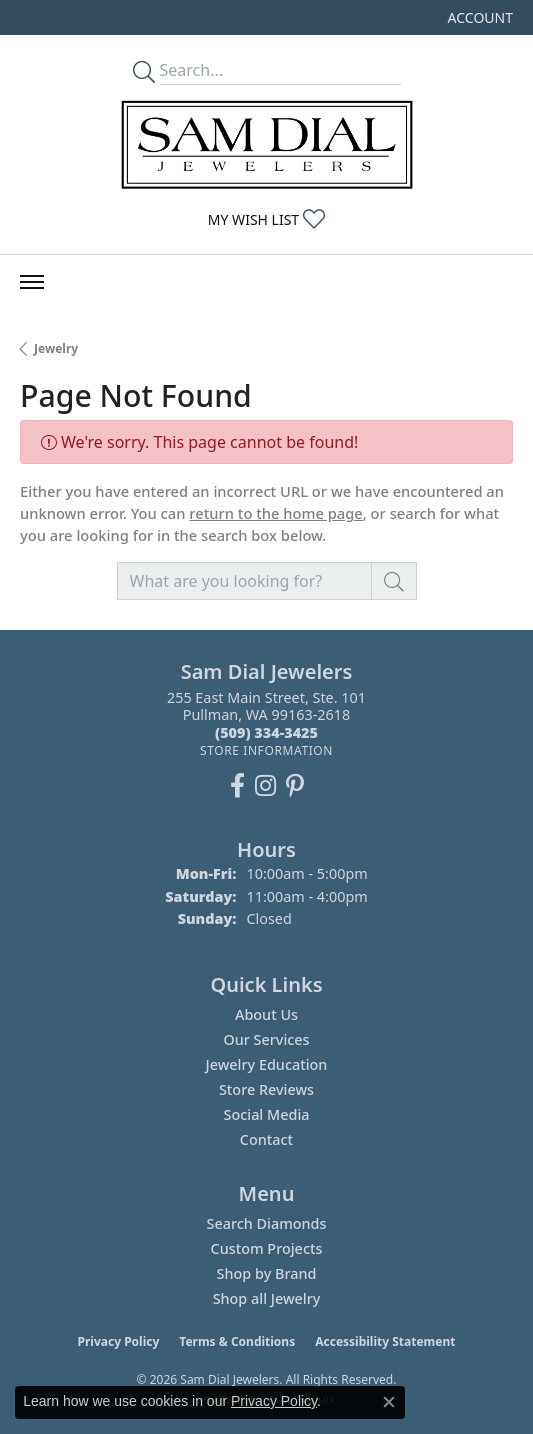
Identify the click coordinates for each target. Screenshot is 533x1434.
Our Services (266, 1039)
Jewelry (56, 348)
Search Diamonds (266, 1223)
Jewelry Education (267, 1064)
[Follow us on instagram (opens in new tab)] (265, 786)
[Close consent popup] (389, 1402)
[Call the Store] (266, 732)
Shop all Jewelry (267, 1298)
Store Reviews (266, 1089)
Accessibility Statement (385, 1341)
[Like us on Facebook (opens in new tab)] (237, 786)
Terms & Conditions (237, 1341)
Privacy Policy (119, 1341)
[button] (478, 17)
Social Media (266, 1114)
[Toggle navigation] (32, 282)
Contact (266, 1139)
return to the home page (276, 513)
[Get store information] (266, 750)
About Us (266, 1014)
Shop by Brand (267, 1273)
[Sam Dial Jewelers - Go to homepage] (267, 144)
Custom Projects (267, 1248)
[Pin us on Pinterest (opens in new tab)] (295, 786)
